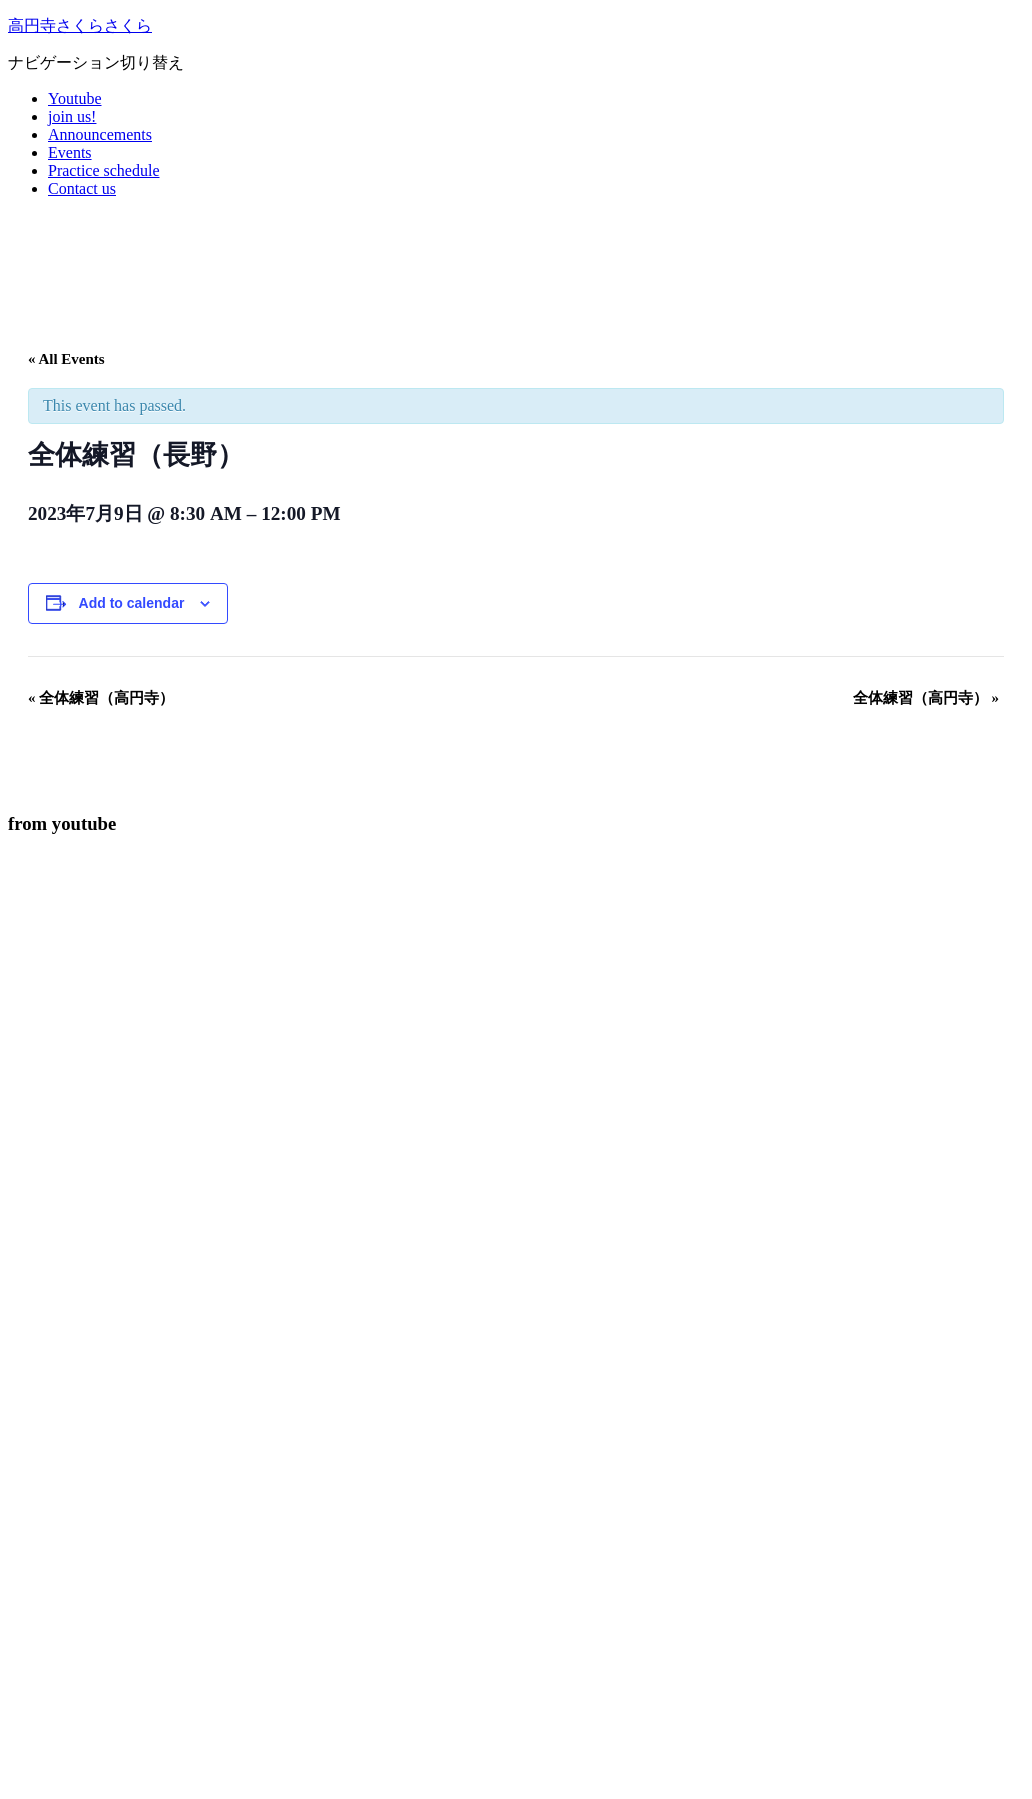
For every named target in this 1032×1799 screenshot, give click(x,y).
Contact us (82, 188)
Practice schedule (104, 170)
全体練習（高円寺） (101, 698)
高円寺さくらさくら (80, 25)
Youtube (75, 98)
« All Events (66, 359)
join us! (72, 116)
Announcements (100, 134)
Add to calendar (132, 603)
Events (70, 152)
